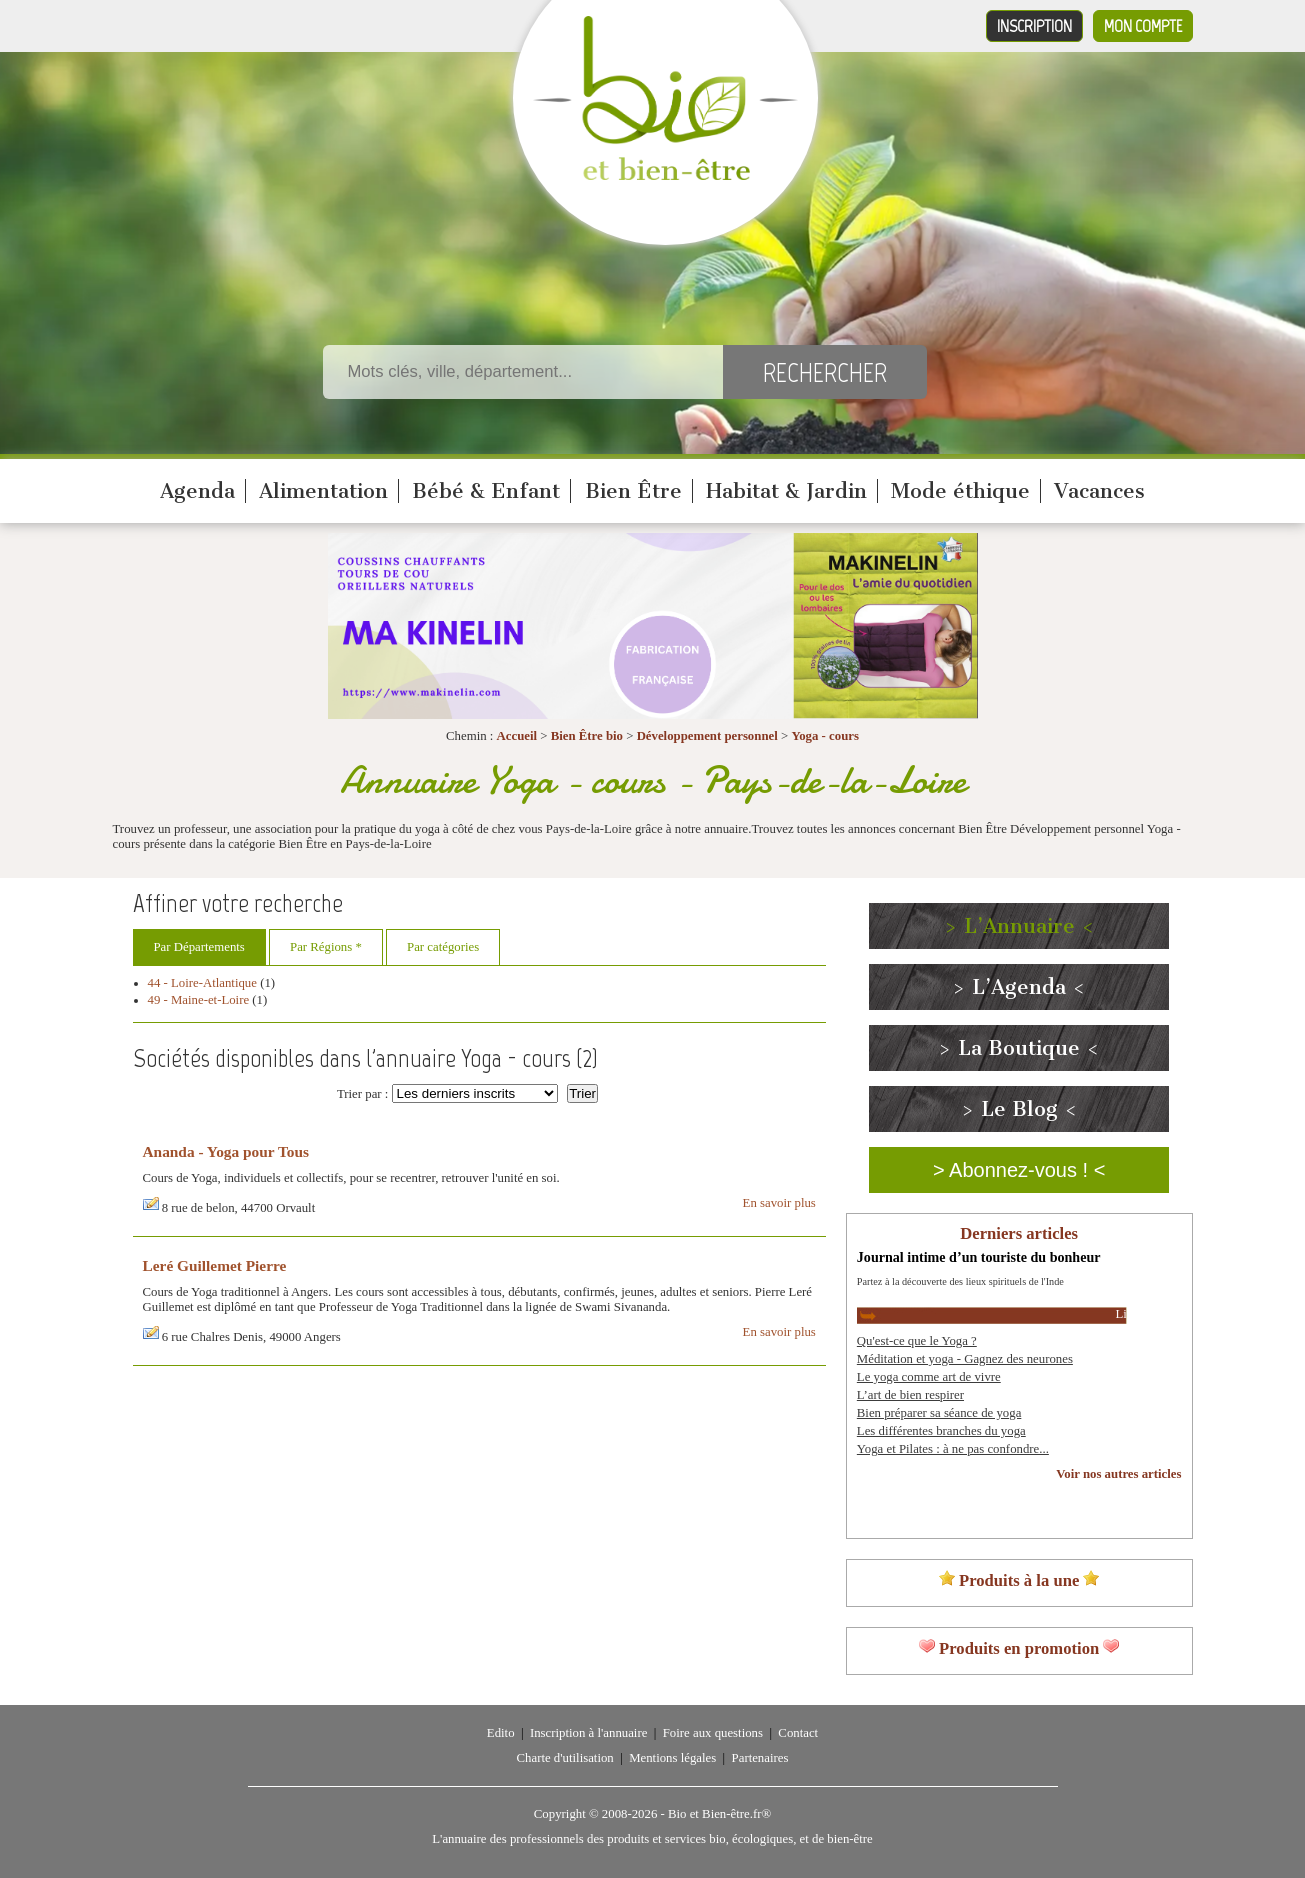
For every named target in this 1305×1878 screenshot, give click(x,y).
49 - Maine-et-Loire (199, 1000)
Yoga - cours (825, 736)
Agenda (197, 491)
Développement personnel (707, 736)
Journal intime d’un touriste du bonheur (979, 1257)
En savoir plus (779, 1203)
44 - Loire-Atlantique (202, 983)
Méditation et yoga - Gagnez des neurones (965, 1359)
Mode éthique (960, 491)
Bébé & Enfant (486, 491)
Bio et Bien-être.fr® (719, 1814)
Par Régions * (326, 947)
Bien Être (633, 491)
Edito (501, 1733)
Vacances (1099, 491)
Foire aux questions (713, 1733)
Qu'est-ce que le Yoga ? (917, 1341)
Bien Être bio (587, 736)
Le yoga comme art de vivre (929, 1377)
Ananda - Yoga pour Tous (226, 1151)
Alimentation (323, 491)
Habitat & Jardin (786, 491)
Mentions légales (672, 1758)
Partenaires (760, 1758)
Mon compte (1143, 26)
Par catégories (443, 947)
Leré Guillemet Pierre (215, 1265)
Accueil (517, 736)
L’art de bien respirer (910, 1395)
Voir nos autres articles (1118, 1474)
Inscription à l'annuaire (588, 1733)
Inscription (1034, 26)
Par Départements (199, 947)
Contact (798, 1733)
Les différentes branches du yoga (941, 1431)
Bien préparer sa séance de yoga (939, 1413)
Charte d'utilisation (565, 1758)
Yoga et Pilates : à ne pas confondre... (953, 1449)
